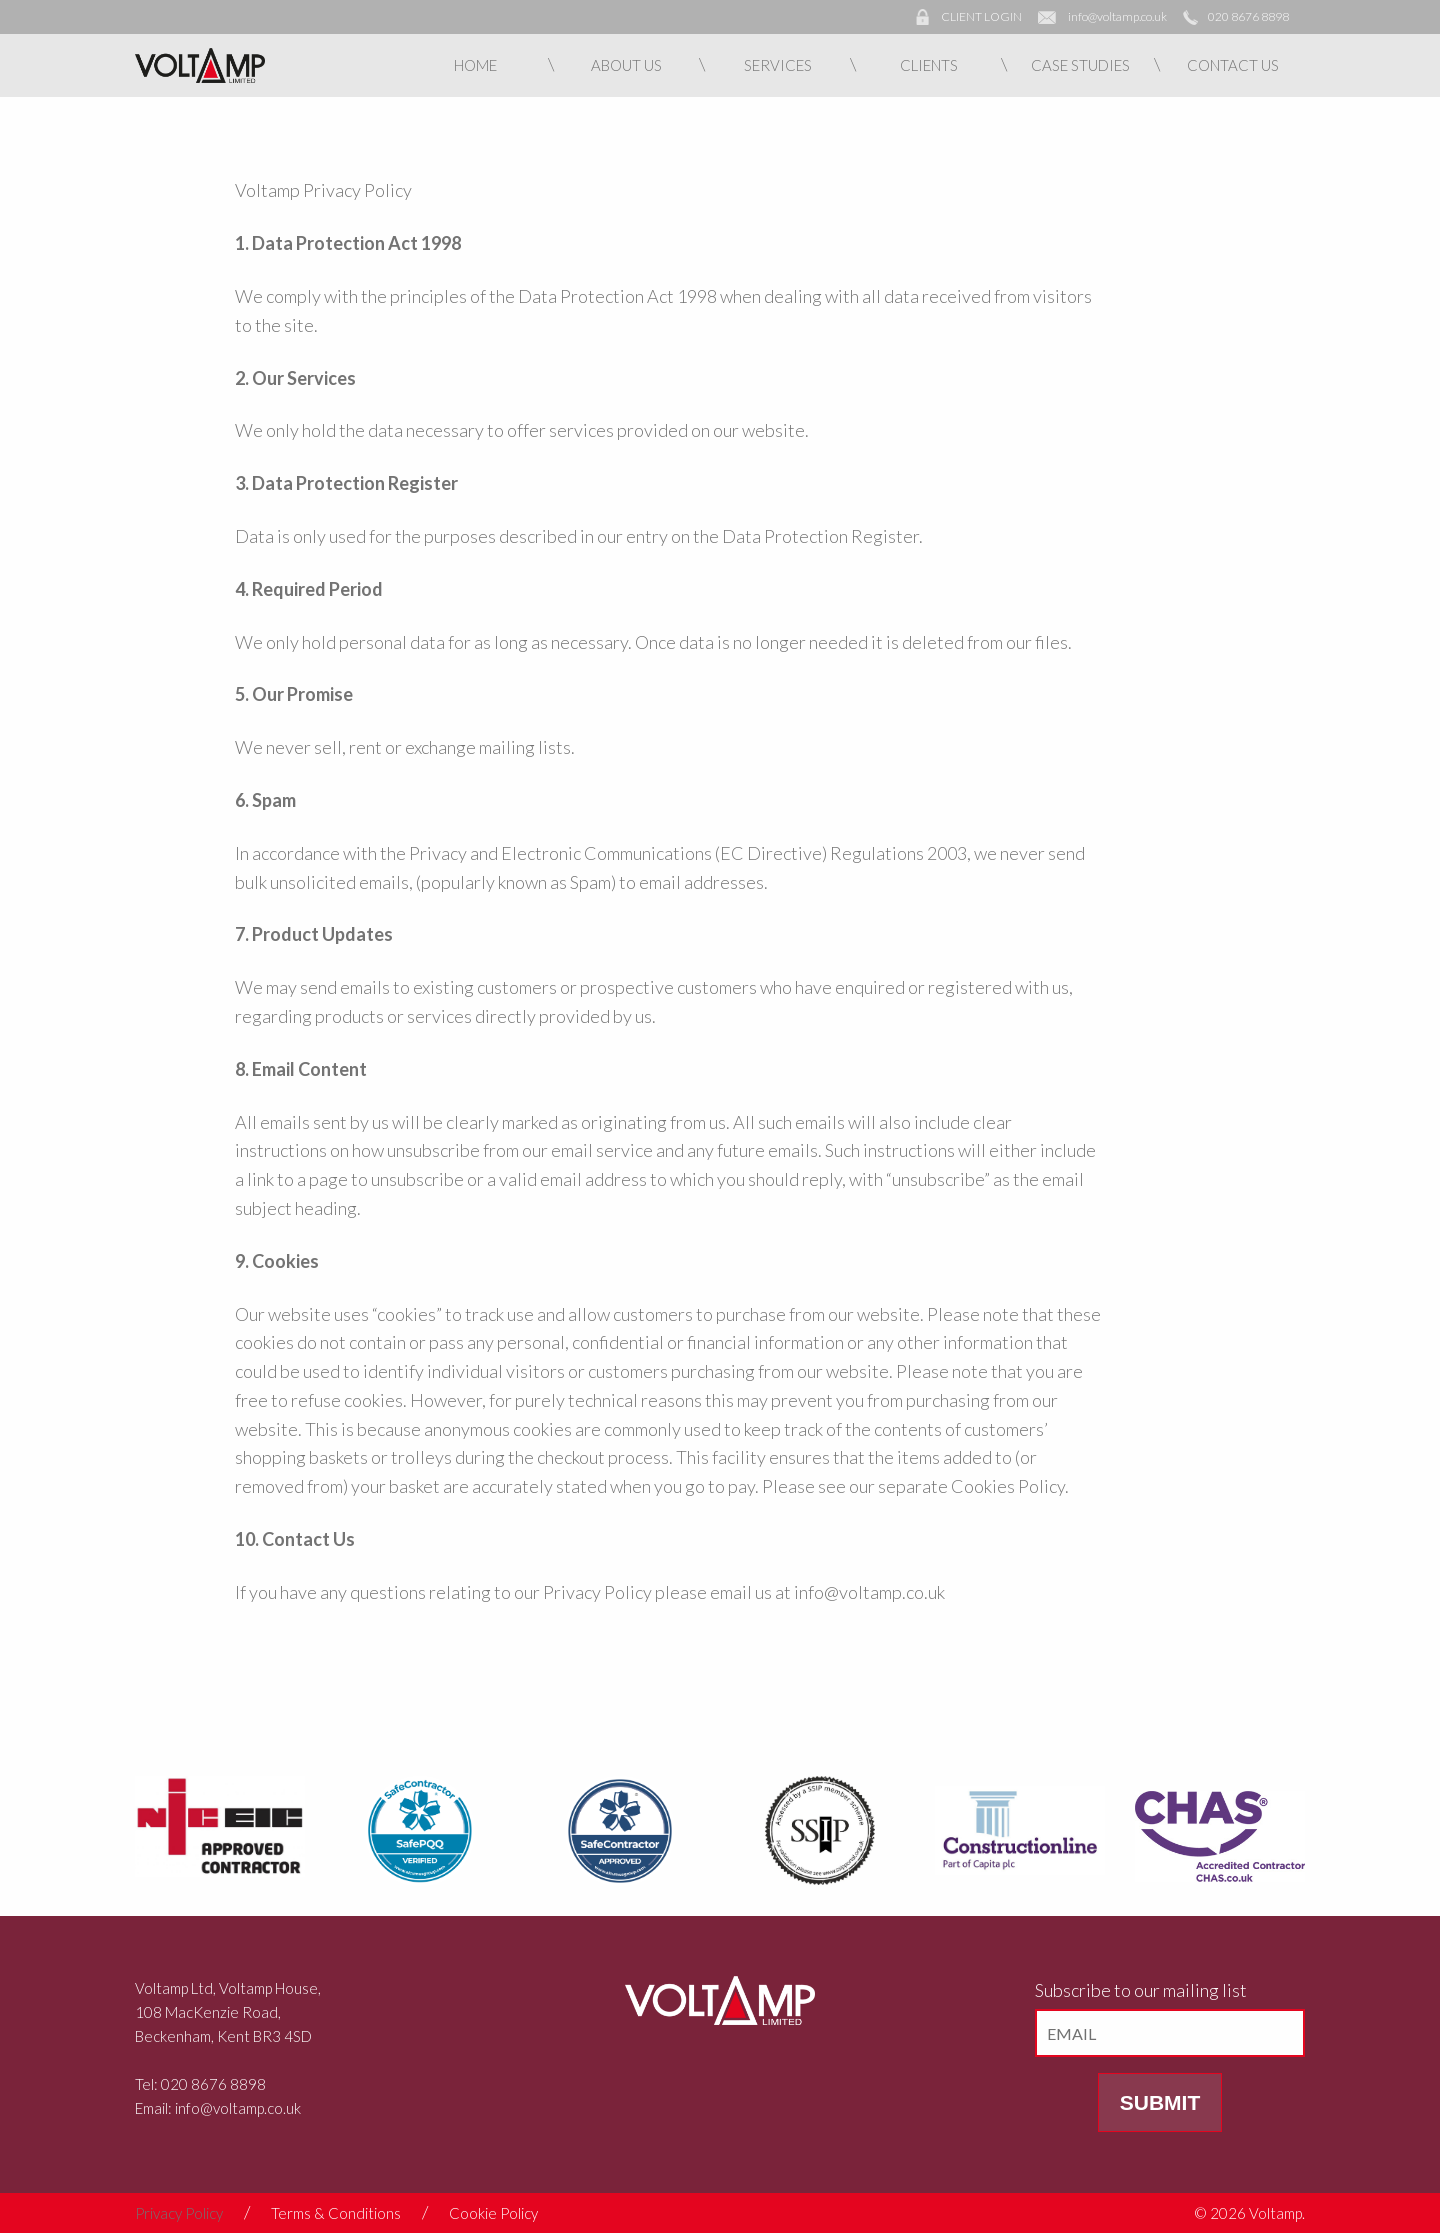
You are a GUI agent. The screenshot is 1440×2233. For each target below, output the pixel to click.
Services (778, 65)
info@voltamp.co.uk (1117, 16)
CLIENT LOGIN (981, 16)
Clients (929, 65)
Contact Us (1233, 65)
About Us (626, 65)
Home (475, 65)
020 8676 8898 (1248, 16)
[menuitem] (475, 65)
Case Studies (1080, 65)
